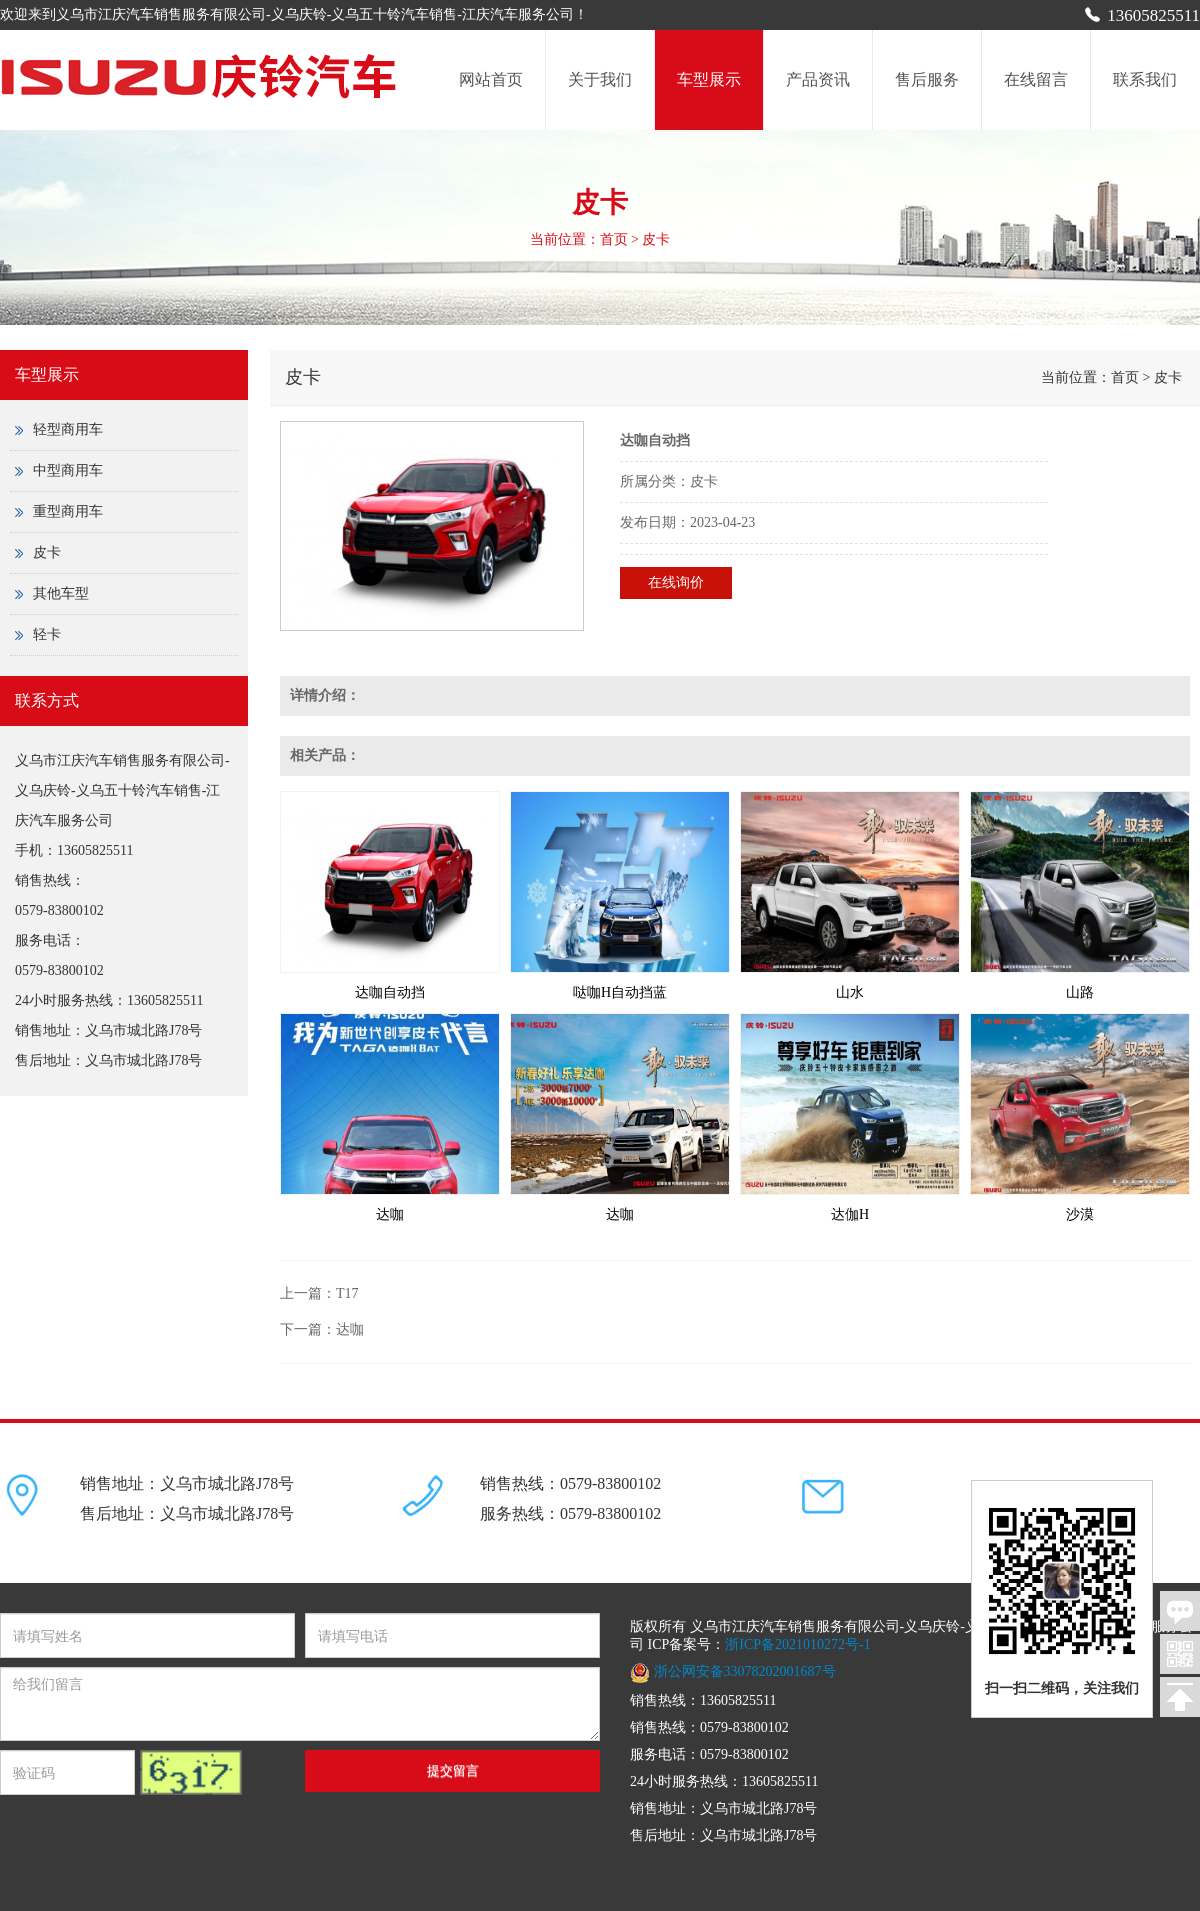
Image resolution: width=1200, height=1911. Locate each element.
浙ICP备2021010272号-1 (797, 1644)
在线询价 (676, 582)
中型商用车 (68, 470)
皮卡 (47, 552)
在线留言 (1036, 79)
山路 (1080, 992)
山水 (850, 992)
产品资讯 (818, 79)
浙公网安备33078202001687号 (733, 1671)
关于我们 (600, 79)
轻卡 (47, 634)
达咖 (390, 1214)
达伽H (850, 1214)
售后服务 (927, 79)
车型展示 (709, 79)
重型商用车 (68, 511)
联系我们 (1145, 79)
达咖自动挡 (390, 992)
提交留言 (453, 1770)
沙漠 (1080, 1214)
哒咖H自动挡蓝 (620, 992)
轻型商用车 (82, 429)
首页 (614, 239)
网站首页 (491, 79)
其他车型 (61, 593)
